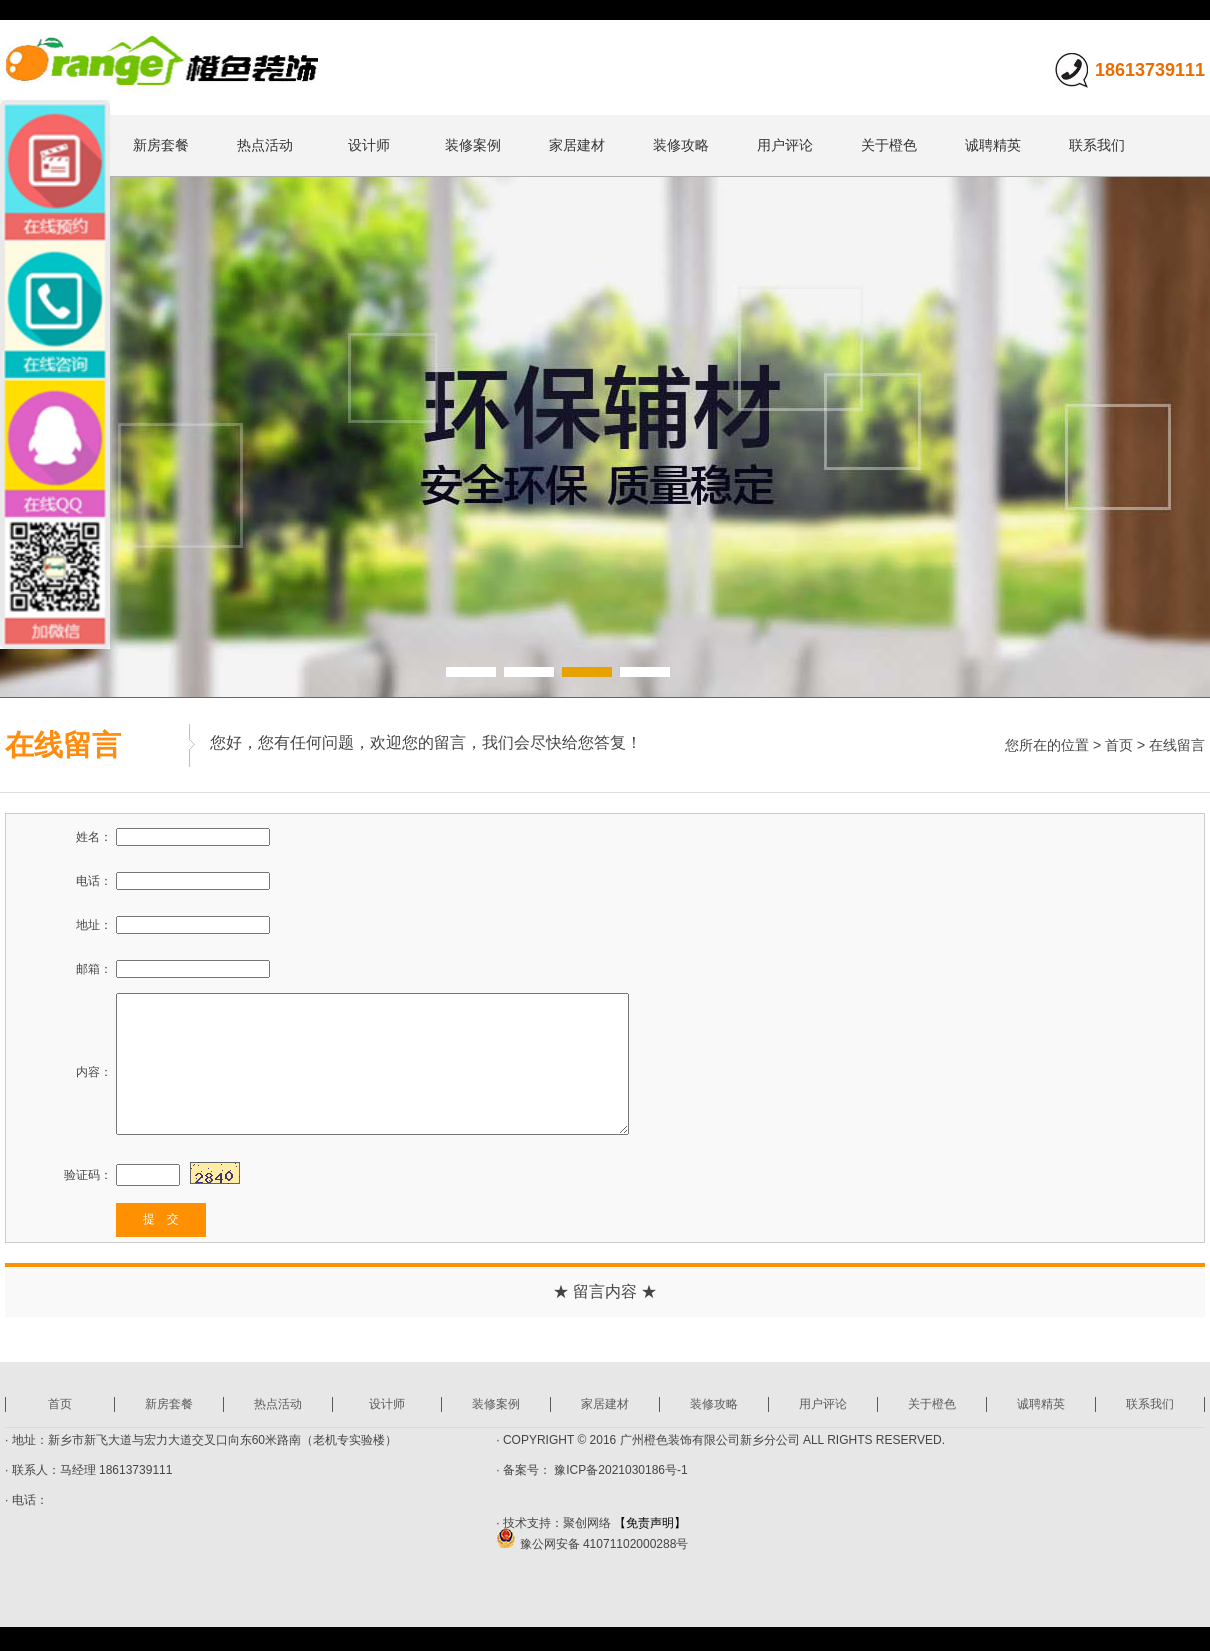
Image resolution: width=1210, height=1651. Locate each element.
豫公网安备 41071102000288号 (592, 1544)
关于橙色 (889, 145)
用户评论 (785, 145)
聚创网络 (587, 1523)
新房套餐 (161, 145)
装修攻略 (681, 145)
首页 (1119, 745)
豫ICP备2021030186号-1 (619, 1470)
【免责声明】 (650, 1523)
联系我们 (1097, 145)
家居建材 (577, 145)
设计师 (369, 145)
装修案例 (473, 145)
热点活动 (265, 145)
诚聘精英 (993, 145)
